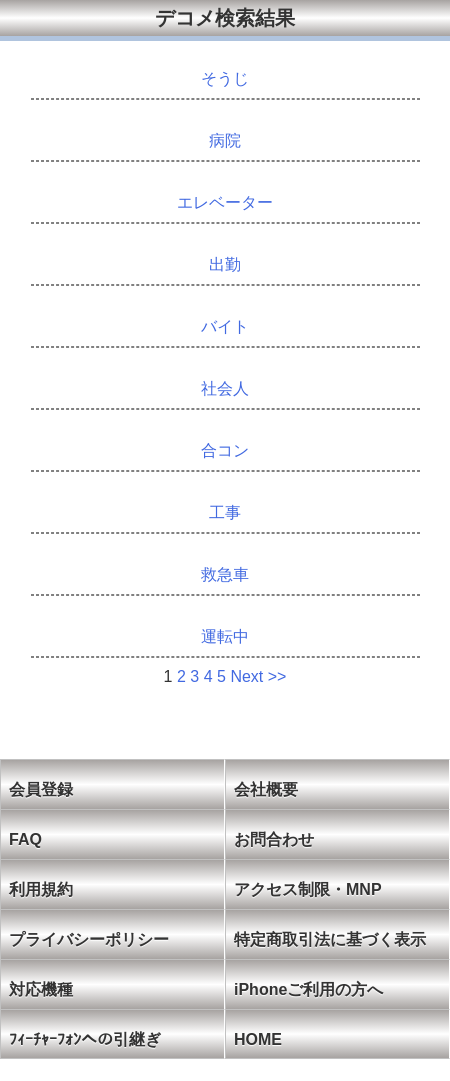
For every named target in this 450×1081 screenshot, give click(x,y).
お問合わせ (274, 839)
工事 (225, 512)
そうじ (225, 78)
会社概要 (266, 789)
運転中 (225, 636)
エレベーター (225, 202)
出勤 (225, 264)
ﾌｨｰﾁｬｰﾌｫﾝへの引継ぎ (85, 1039)
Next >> (258, 676)
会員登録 (41, 789)
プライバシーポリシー (89, 939)
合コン (225, 450)
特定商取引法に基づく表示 (330, 939)
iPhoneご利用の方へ (308, 989)
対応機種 (41, 989)
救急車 (225, 574)
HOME (258, 1039)
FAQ (25, 839)
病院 (225, 140)
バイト (225, 326)
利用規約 (41, 889)
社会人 (225, 388)
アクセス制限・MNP (308, 889)
